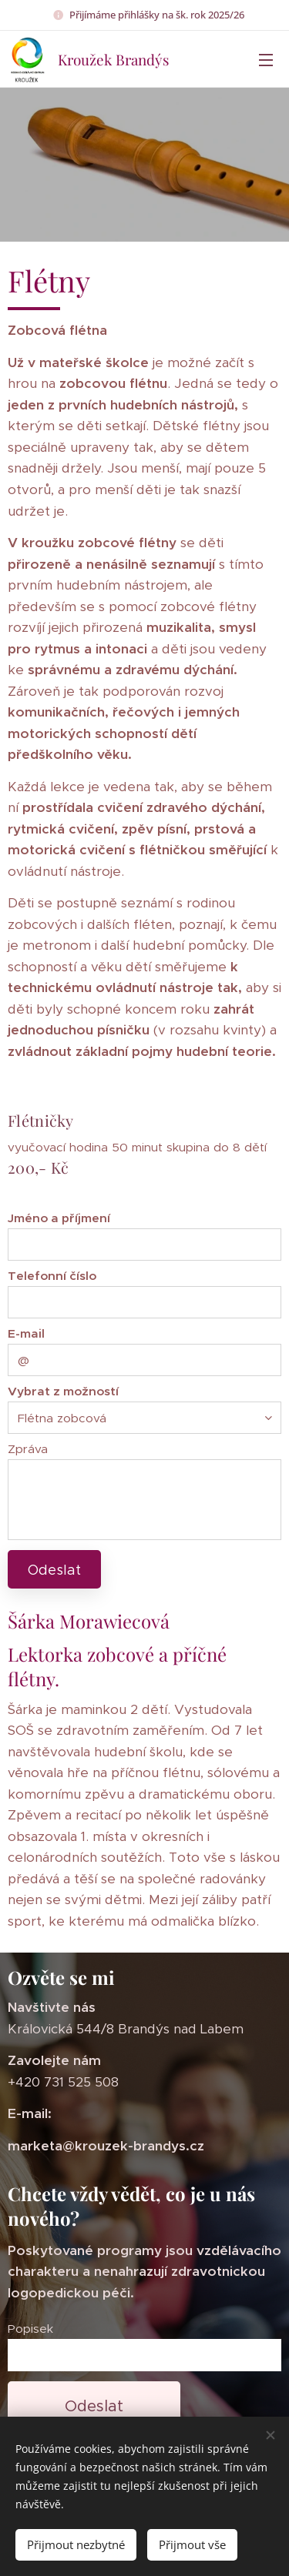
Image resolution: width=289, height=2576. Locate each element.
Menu (266, 60)
